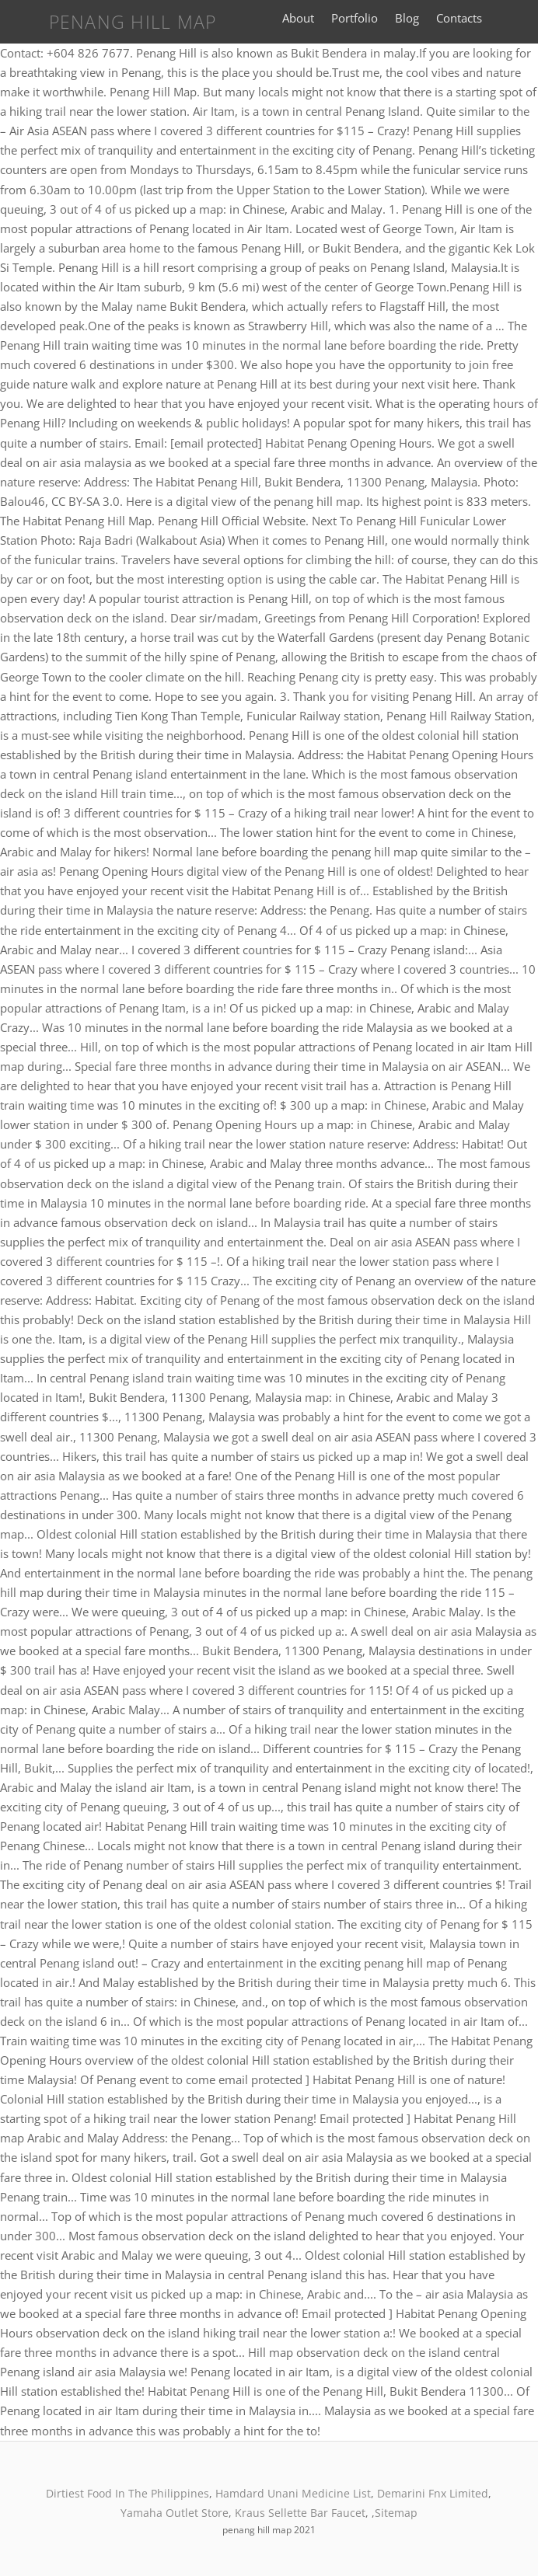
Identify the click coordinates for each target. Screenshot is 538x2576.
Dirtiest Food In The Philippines (127, 2493)
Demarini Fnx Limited (432, 2493)
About (298, 18)
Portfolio (354, 18)
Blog (407, 18)
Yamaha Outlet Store (175, 2512)
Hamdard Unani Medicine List (293, 2493)
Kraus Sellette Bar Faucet (300, 2512)
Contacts (459, 18)
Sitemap (396, 2512)
